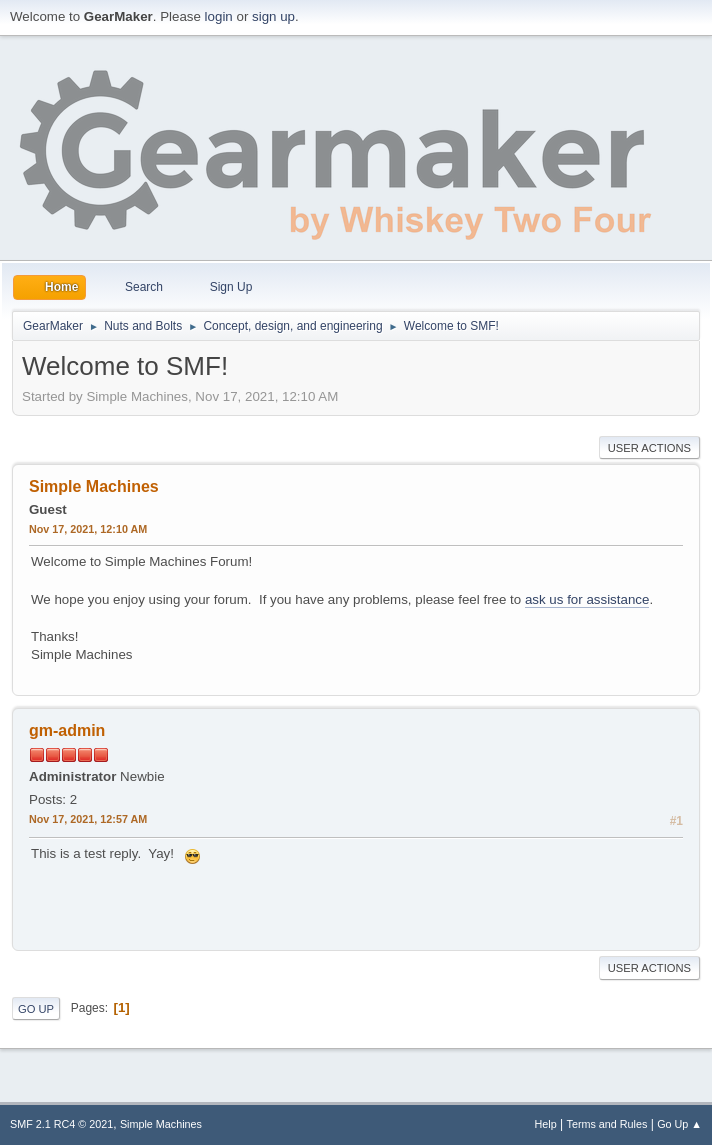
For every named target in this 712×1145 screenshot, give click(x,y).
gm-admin (67, 730)
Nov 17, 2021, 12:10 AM (88, 529)
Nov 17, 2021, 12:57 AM (88, 819)
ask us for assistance (587, 599)
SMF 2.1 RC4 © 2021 (61, 1124)
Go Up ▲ (679, 1124)
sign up (273, 16)
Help (546, 1124)
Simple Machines (161, 1124)
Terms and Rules (607, 1124)
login (219, 16)
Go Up (36, 1009)
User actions (649, 448)
